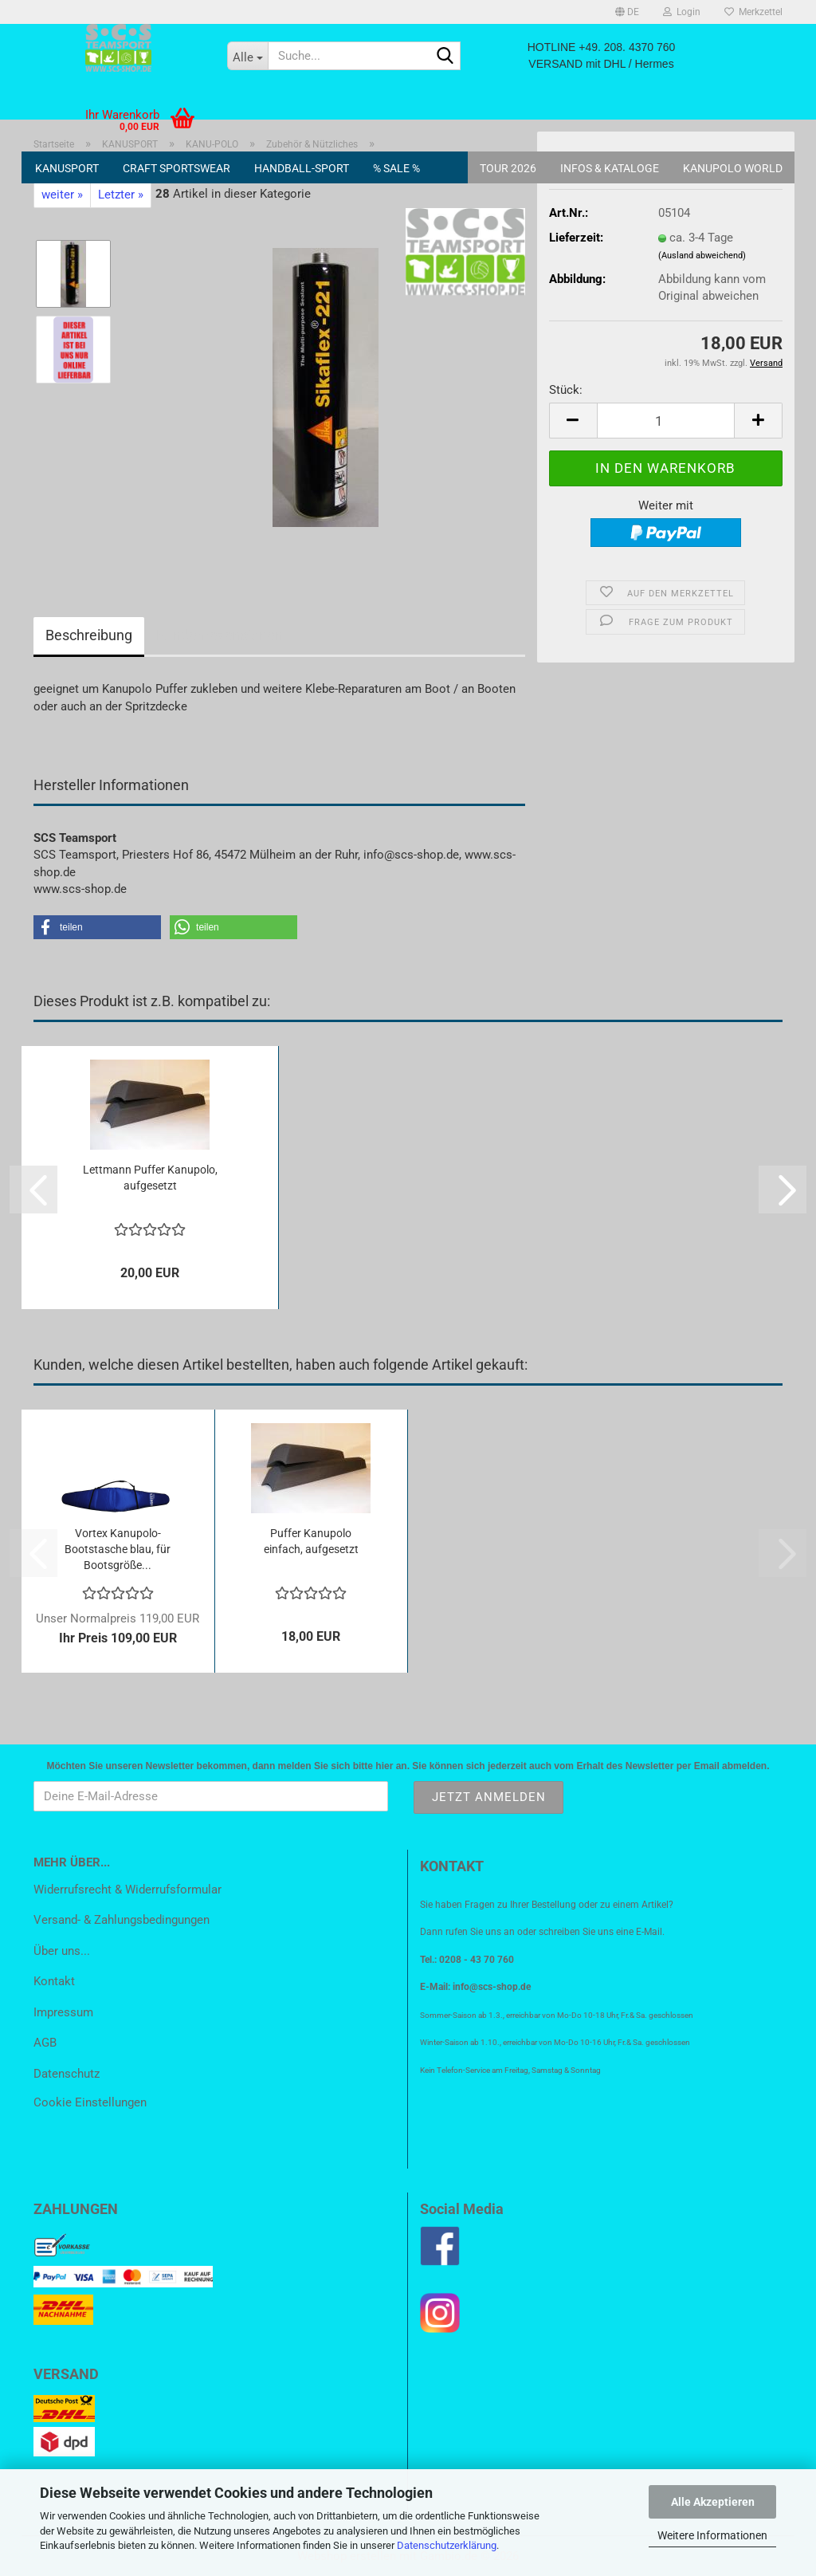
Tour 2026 (508, 168)
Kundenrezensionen (219, 635)
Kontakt (54, 1981)
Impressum (63, 2012)
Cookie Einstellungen (90, 2102)
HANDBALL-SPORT (301, 168)
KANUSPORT (67, 168)
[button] (627, 12)
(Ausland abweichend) (702, 255)
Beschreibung (88, 635)
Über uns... (61, 1951)
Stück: (566, 390)
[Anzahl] (666, 421)
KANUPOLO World (733, 168)
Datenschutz (66, 2074)
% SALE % (396, 168)
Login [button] (681, 12)
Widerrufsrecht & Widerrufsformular (127, 1889)
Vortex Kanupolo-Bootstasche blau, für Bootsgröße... (118, 1549)
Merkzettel (753, 12)
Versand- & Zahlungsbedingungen (121, 1920)
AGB (45, 2042)
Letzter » (120, 194)
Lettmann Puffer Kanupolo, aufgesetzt (150, 1177)
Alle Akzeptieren (713, 2501)
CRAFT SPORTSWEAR (176, 168)
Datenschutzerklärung (446, 2545)
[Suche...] (248, 55)
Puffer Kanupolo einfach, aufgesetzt (311, 1541)
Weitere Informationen (712, 2535)
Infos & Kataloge (609, 168)
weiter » (62, 194)
